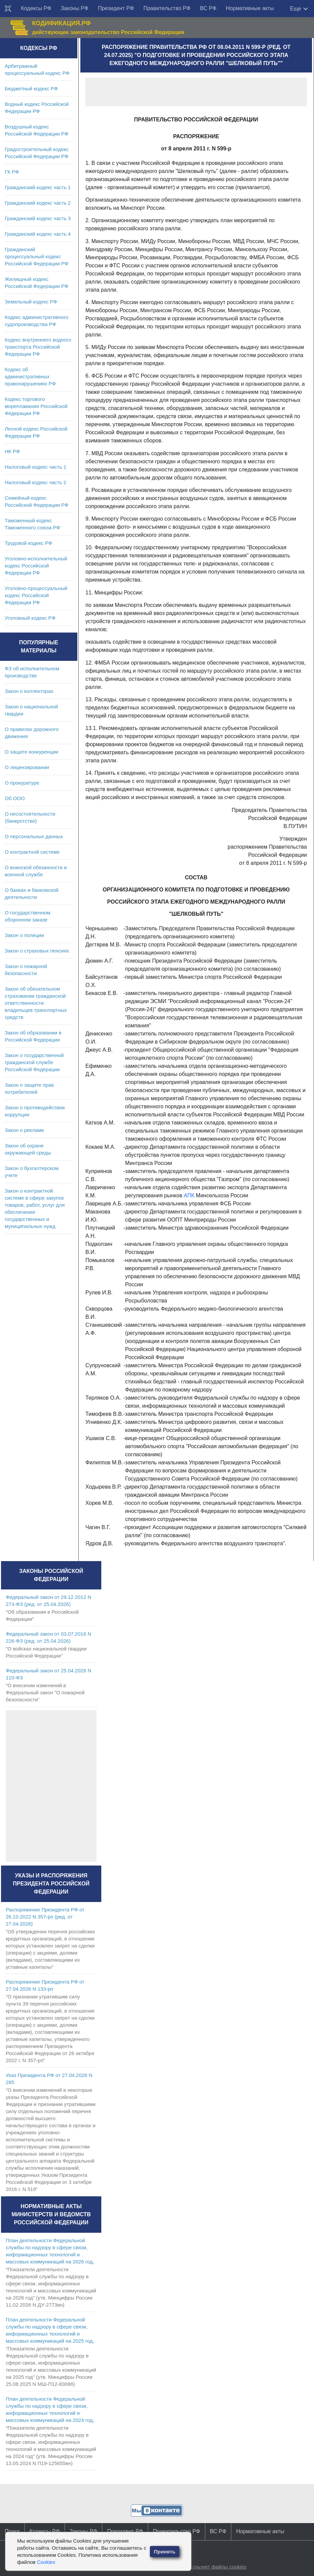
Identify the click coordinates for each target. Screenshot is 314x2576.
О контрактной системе (32, 852)
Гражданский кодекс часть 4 (38, 234)
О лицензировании (27, 767)
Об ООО (15, 798)
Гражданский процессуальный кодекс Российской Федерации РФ (37, 256)
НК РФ (12, 451)
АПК (189, 1195)
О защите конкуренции (31, 752)
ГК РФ (12, 172)
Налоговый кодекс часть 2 (35, 482)
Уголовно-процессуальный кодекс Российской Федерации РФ (36, 595)
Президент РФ (116, 8)
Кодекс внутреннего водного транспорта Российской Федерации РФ (38, 347)
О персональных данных (34, 836)
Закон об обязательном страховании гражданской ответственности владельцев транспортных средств (36, 1003)
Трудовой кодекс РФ (28, 543)
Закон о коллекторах (29, 691)
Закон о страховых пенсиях (37, 951)
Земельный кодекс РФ (31, 301)
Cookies (46, 2562)
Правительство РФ (167, 8)
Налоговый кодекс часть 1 (35, 467)
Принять (165, 2551)
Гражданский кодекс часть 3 (38, 218)
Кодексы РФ (36, 8)
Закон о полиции (24, 935)
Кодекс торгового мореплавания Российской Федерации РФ (36, 406)
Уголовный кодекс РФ (30, 618)
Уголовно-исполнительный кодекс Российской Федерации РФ (36, 566)
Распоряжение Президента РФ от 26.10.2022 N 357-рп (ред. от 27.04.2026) (45, 1917)
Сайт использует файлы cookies (208, 2567)
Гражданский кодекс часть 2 (38, 203)
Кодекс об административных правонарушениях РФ (30, 376)
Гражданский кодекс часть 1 (38, 187)
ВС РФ (208, 8)
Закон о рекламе (24, 1130)
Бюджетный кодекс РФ (31, 88)
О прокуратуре (22, 783)
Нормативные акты (250, 8)
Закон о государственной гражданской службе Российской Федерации (34, 1062)
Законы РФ (74, 8)
